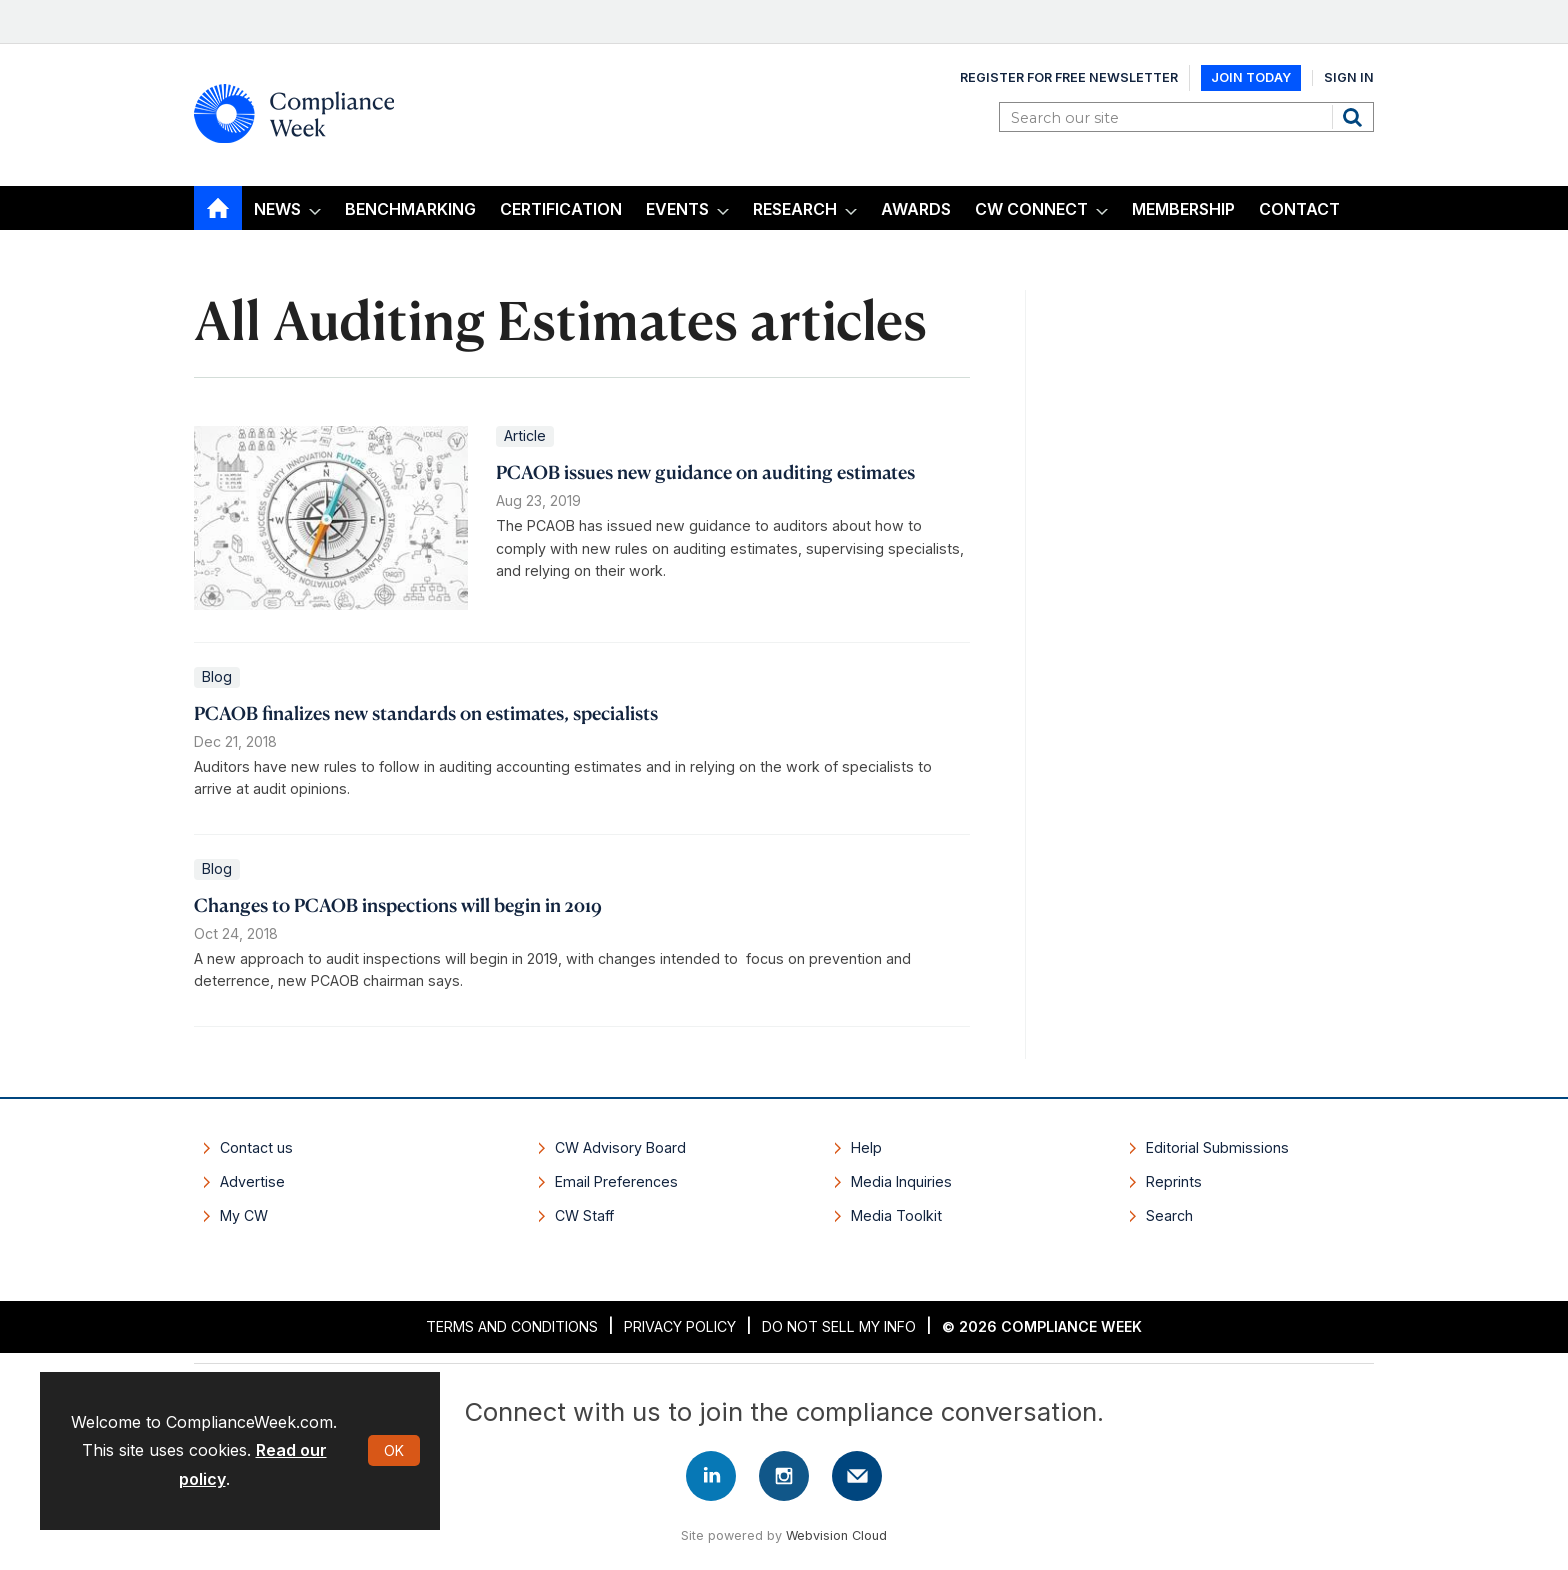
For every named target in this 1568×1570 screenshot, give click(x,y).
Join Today (1251, 77)
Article (525, 435)
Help (866, 1147)
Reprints (1174, 1181)
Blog (217, 676)
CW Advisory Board (620, 1147)
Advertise (252, 1181)
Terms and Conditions (512, 1326)
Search (1355, 117)
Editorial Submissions (1217, 1147)
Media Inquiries (901, 1181)
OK (394, 1450)
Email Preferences (616, 1181)
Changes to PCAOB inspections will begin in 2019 (398, 904)
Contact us (256, 1147)
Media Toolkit (896, 1215)
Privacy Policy (680, 1326)
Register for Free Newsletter (1069, 77)
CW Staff (584, 1215)
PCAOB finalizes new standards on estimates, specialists (426, 712)
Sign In (1349, 77)
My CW (244, 1215)
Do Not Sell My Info (839, 1326)
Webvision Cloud (836, 1535)
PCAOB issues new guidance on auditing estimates (705, 471)
